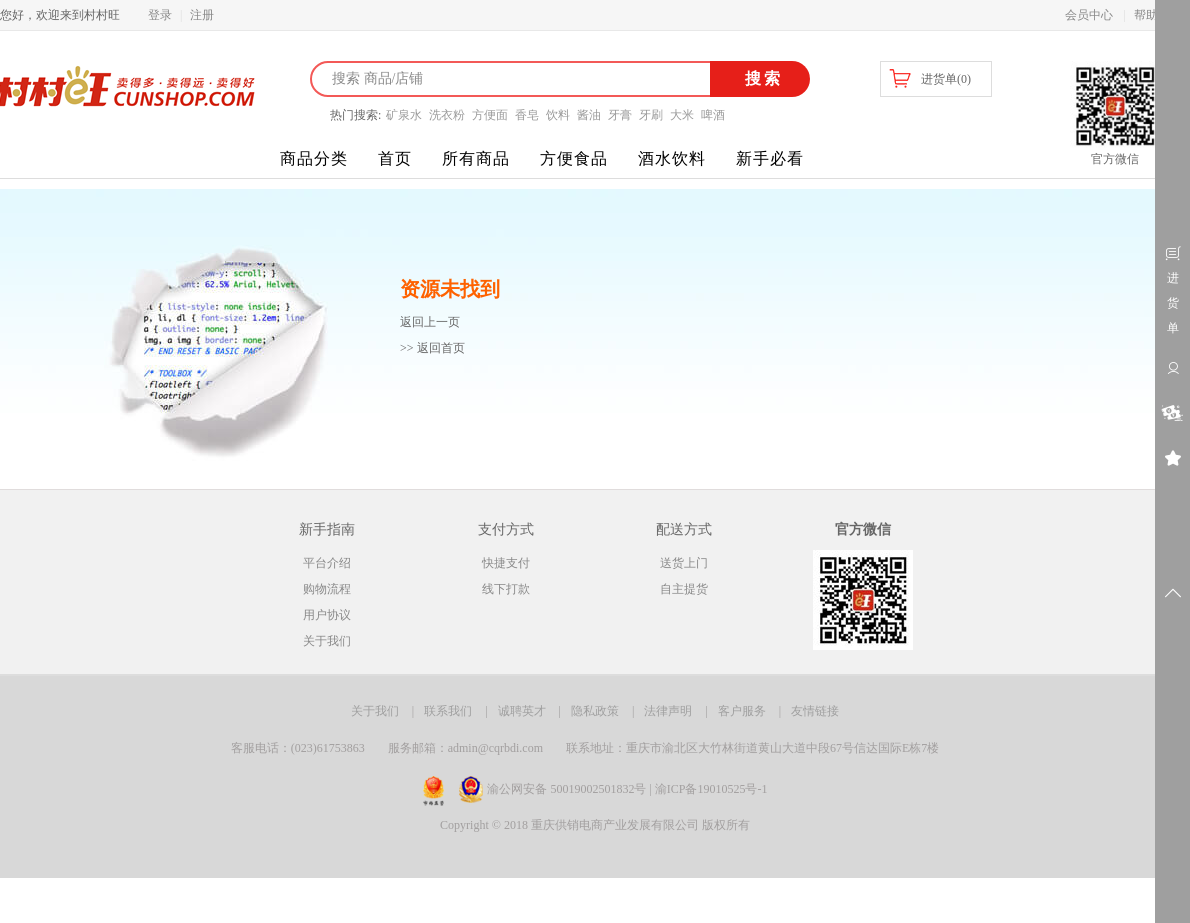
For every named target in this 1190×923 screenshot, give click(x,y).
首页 (395, 158)
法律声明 (668, 711)
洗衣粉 (447, 115)
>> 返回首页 (432, 348)
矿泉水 (404, 115)
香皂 (527, 115)
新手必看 (770, 158)
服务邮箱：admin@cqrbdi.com (465, 748)
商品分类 (314, 158)
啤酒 (713, 115)
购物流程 (327, 589)
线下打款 (506, 589)
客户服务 (742, 711)
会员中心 (1089, 15)
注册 (202, 15)
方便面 (490, 115)
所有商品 (476, 158)
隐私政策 (595, 711)
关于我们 (327, 641)
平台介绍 (327, 563)
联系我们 (448, 711)
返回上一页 (430, 322)
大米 (682, 115)
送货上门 (684, 563)
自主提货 (684, 589)
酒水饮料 (672, 158)
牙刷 (651, 115)
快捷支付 (506, 563)
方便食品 (574, 158)
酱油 (589, 115)
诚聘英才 (522, 711)
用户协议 (327, 615)
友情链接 (815, 711)
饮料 (558, 115)
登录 (160, 15)
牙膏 (620, 115)
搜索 (760, 78)
